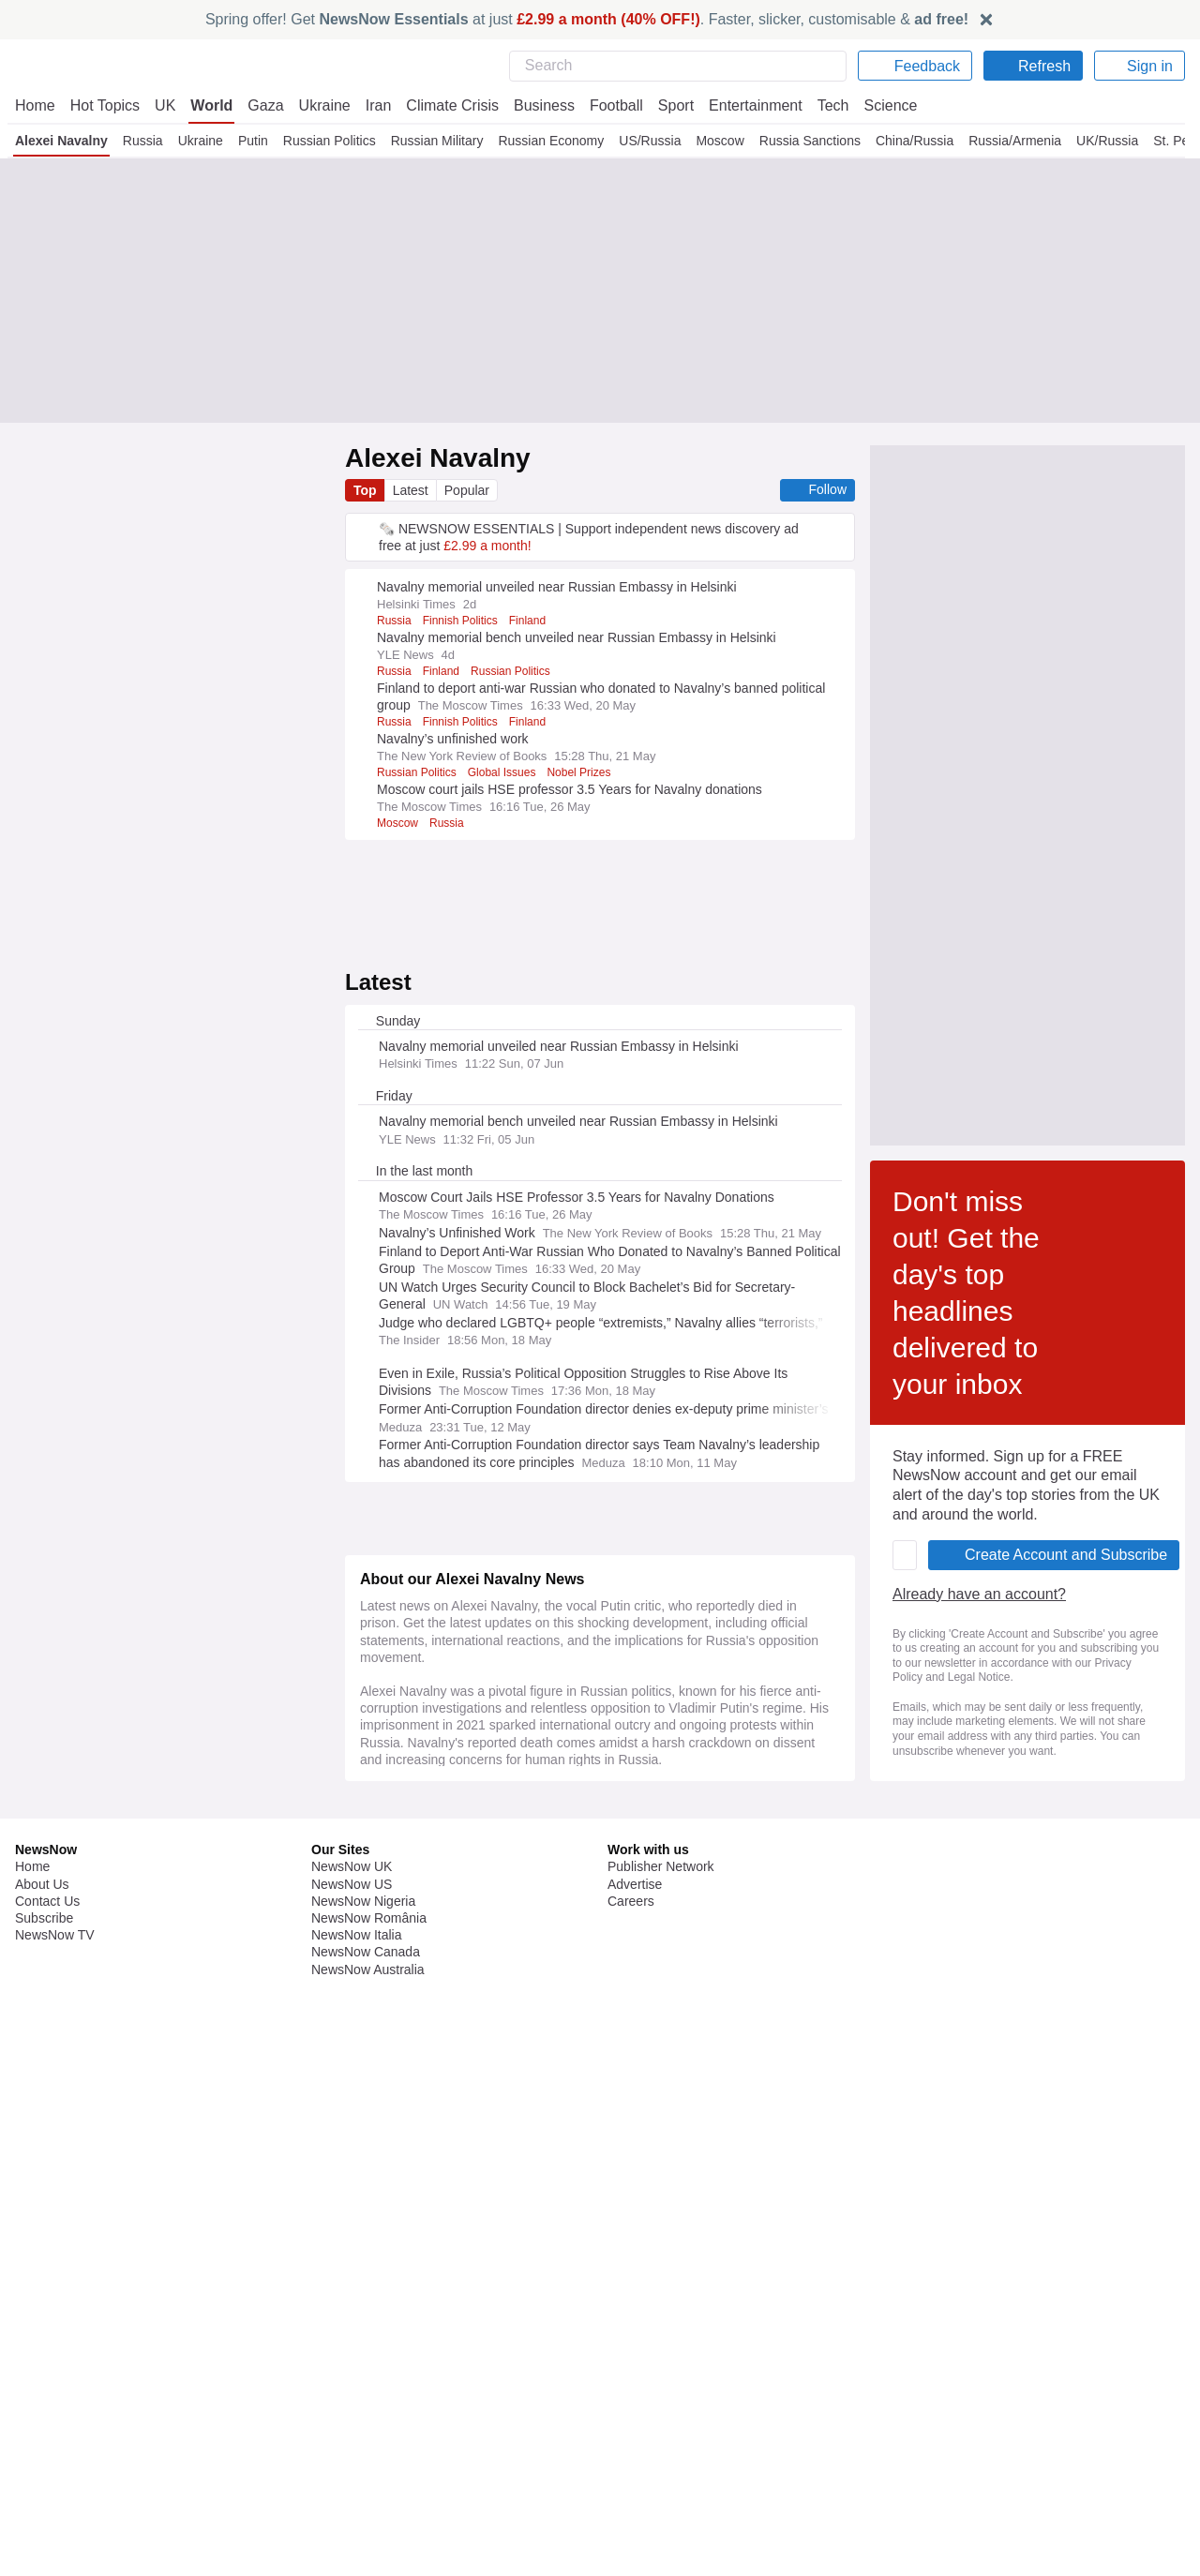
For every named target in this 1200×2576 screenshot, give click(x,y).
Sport (666, 105)
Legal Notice (940, 2452)
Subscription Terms (961, 2469)
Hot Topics (105, 105)
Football (607, 105)
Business (534, 105)
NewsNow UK (350, 2417)
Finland (533, 620)
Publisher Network (661, 2417)
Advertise (636, 2435)
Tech (819, 105)
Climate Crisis (442, 105)
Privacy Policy (723, 1928)
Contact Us (47, 2452)
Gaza (262, 105)
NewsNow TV (54, 2486)
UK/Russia (1107, 140)
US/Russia (645, 140)
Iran (369, 105)
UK (165, 105)
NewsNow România (369, 2469)
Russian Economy (546, 140)
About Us (42, 2435)
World (210, 105)
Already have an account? (450, 1874)
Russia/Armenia (1014, 140)
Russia (138, 140)
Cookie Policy (943, 2435)
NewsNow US (350, 2435)
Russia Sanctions (806, 140)
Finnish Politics (464, 620)
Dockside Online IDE (665, 2469)
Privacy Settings (951, 2486)
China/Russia (911, 140)
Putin (248, 140)
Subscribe (44, 2469)
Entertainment (744, 105)
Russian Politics (325, 140)
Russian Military (432, 140)
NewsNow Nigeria (362, 2452)
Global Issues (507, 772)
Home (34, 105)
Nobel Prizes (586, 772)
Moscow (716, 140)
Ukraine (317, 105)
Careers (631, 2452)
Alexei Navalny (59, 140)
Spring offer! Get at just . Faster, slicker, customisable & (587, 19)
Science (876, 105)
